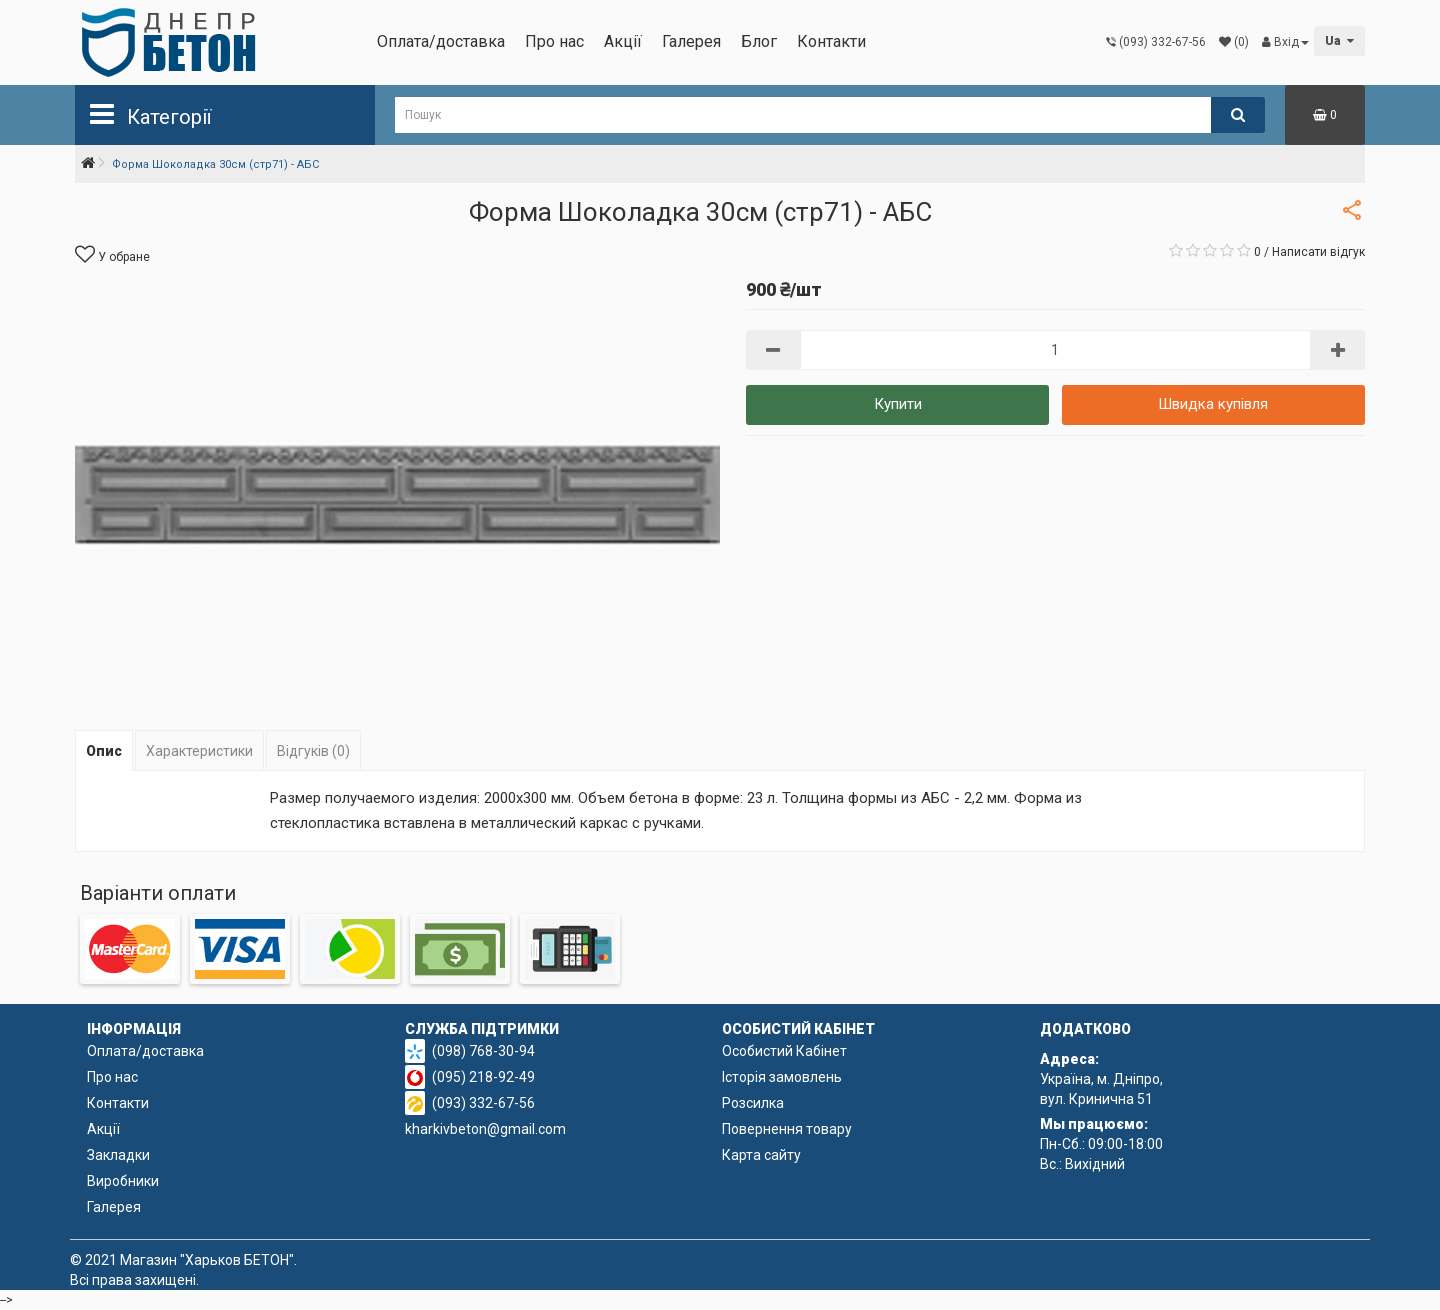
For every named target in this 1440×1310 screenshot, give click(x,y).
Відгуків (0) (313, 751)
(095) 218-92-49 (483, 1077)
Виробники (123, 1181)
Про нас (554, 41)
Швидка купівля (1213, 404)
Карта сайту (761, 1155)
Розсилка (753, 1103)
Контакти (831, 41)
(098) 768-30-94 (483, 1051)
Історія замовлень (782, 1077)
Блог (759, 41)
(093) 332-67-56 (483, 1103)
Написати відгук (1318, 252)
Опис (104, 751)
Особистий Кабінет (784, 1051)
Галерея (691, 41)
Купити (898, 404)
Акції (623, 41)
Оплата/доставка (441, 41)
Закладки (118, 1155)
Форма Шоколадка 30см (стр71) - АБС (215, 164)
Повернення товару (787, 1129)
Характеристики (199, 751)
